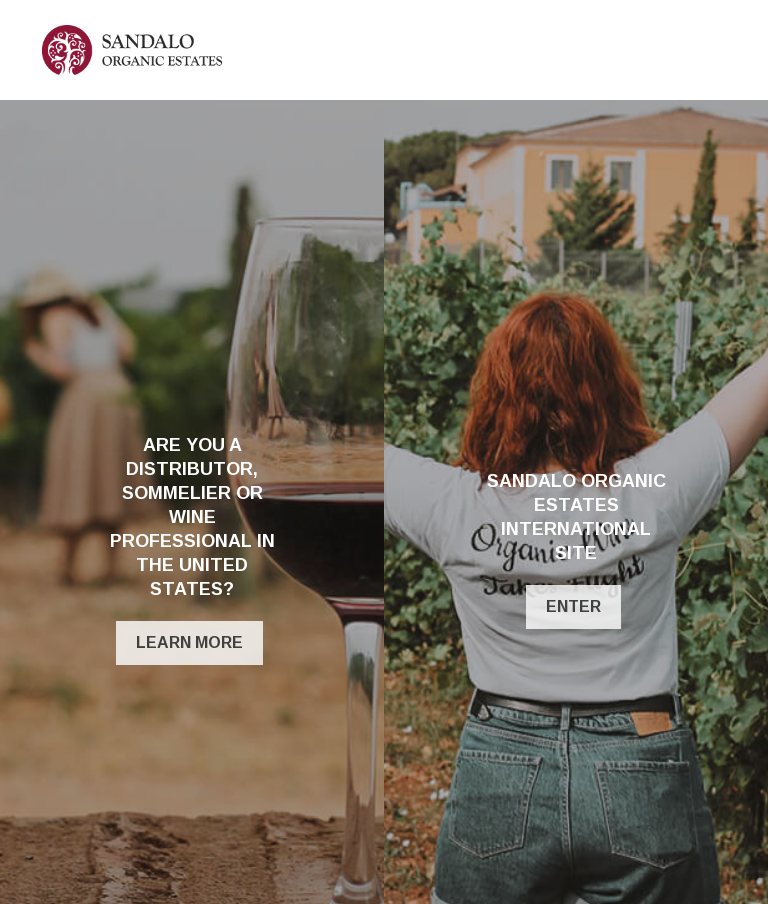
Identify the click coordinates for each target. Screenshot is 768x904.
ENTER (573, 606)
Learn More (189, 642)
